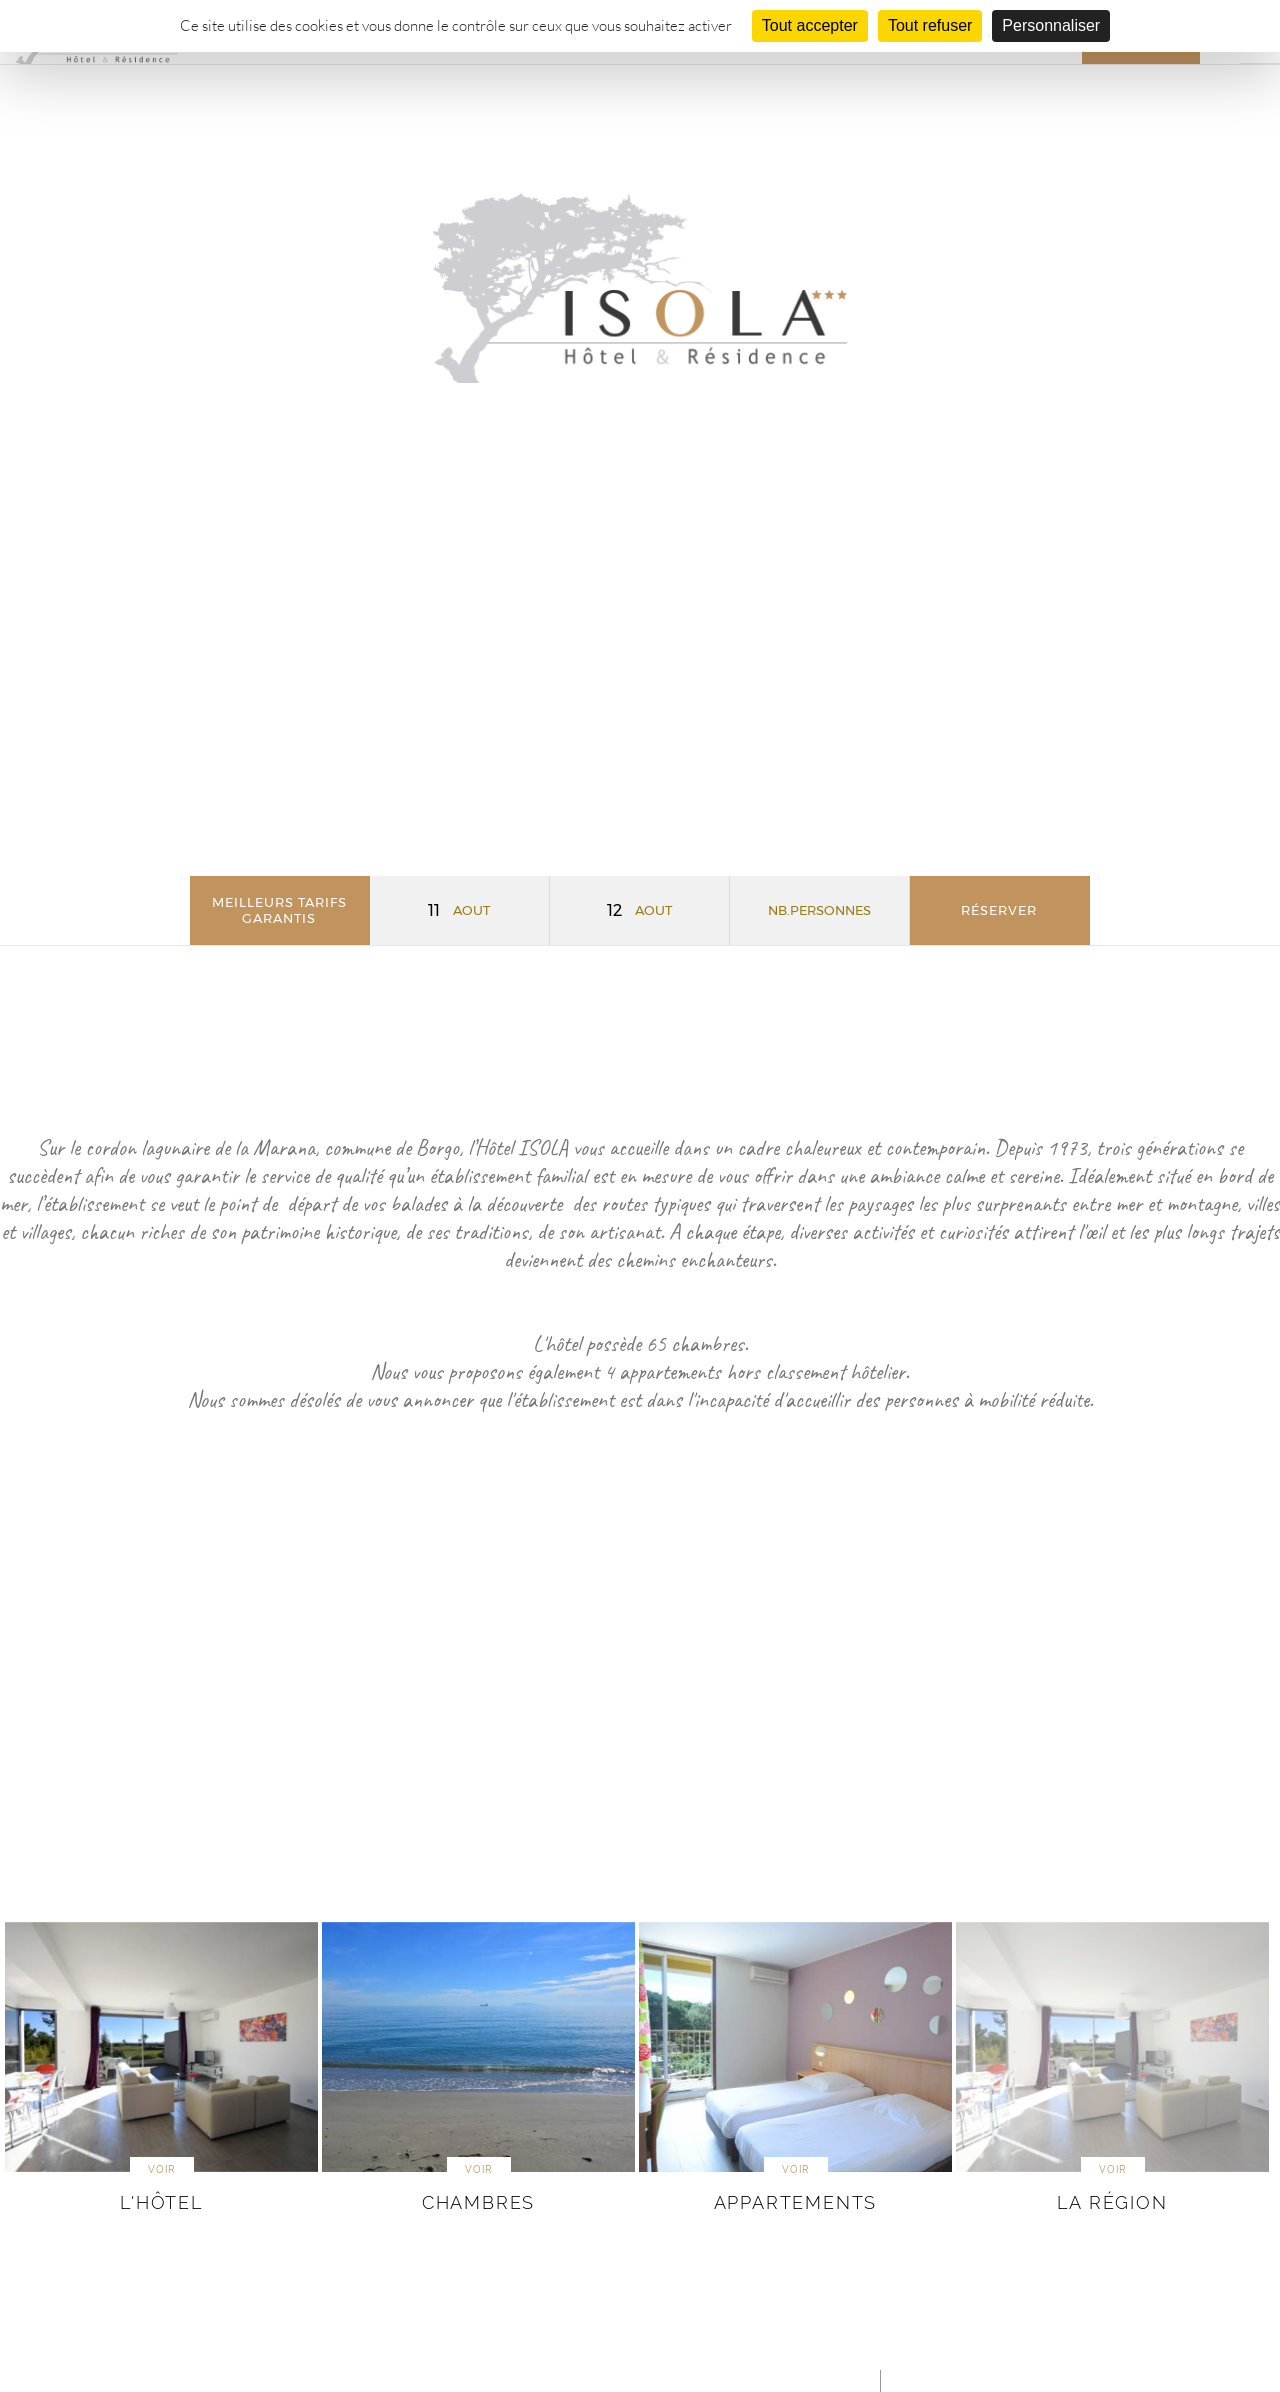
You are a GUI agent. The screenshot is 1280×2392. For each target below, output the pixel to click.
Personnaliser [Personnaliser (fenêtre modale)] (1051, 25)
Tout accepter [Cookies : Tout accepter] (810, 25)
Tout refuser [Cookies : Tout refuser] (930, 25)
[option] (161, 2070)
